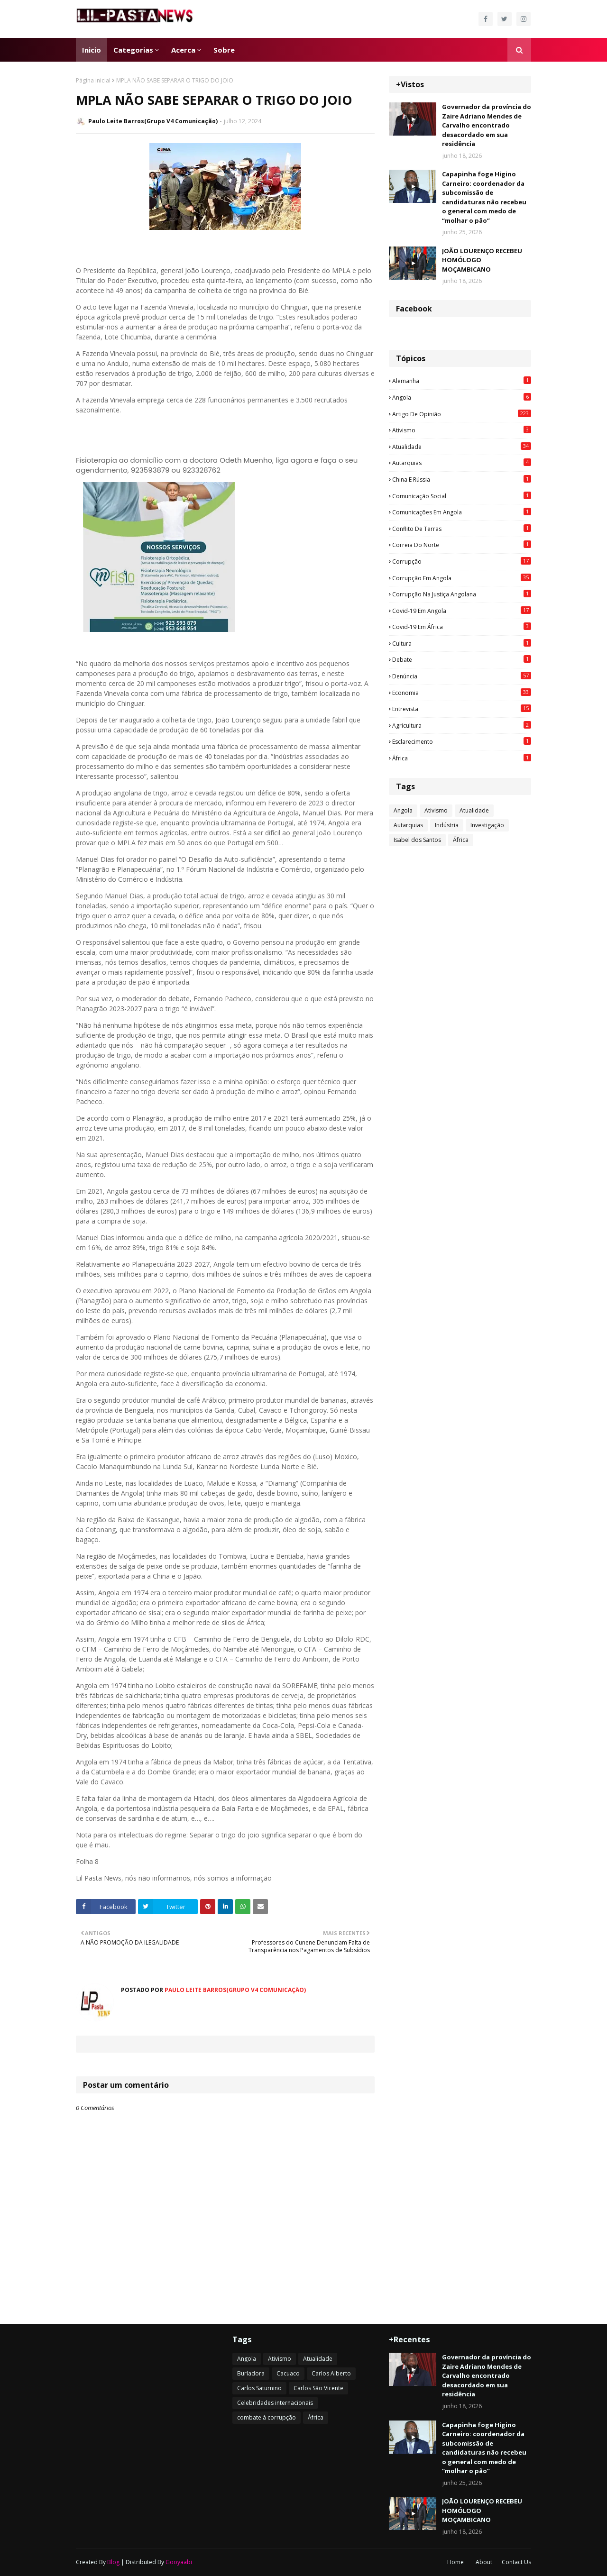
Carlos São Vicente (318, 2388)
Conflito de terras (461, 528)
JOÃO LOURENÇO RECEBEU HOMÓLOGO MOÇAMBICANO (482, 260)
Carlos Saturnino (259, 2388)
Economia (461, 692)
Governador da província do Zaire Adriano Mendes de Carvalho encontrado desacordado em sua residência (486, 125)
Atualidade (461, 446)
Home (455, 2562)
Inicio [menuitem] (91, 50)
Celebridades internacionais (275, 2403)
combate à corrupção (266, 2417)
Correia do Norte (461, 544)
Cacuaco (288, 2373)
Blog (113, 2562)
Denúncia (461, 676)
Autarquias (461, 462)
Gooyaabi (179, 2562)
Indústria (447, 825)
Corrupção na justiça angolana (461, 594)
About (484, 2562)
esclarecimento (461, 741)
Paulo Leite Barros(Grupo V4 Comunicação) (153, 121)
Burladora (251, 2373)
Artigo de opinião (461, 414)
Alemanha (461, 380)
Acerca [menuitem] (183, 50)
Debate (461, 659)
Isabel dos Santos (417, 840)
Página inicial (93, 80)
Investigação (487, 825)
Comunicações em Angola (461, 512)
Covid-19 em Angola (461, 610)
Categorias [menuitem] (133, 50)
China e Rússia (461, 479)
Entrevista (461, 708)
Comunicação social (461, 496)
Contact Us (516, 2562)
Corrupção (461, 561)
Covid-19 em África (461, 626)
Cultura (461, 643)
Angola (461, 397)
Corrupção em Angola (461, 578)
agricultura (461, 725)
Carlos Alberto (331, 2373)
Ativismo (461, 430)
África (461, 758)
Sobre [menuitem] (224, 50)
